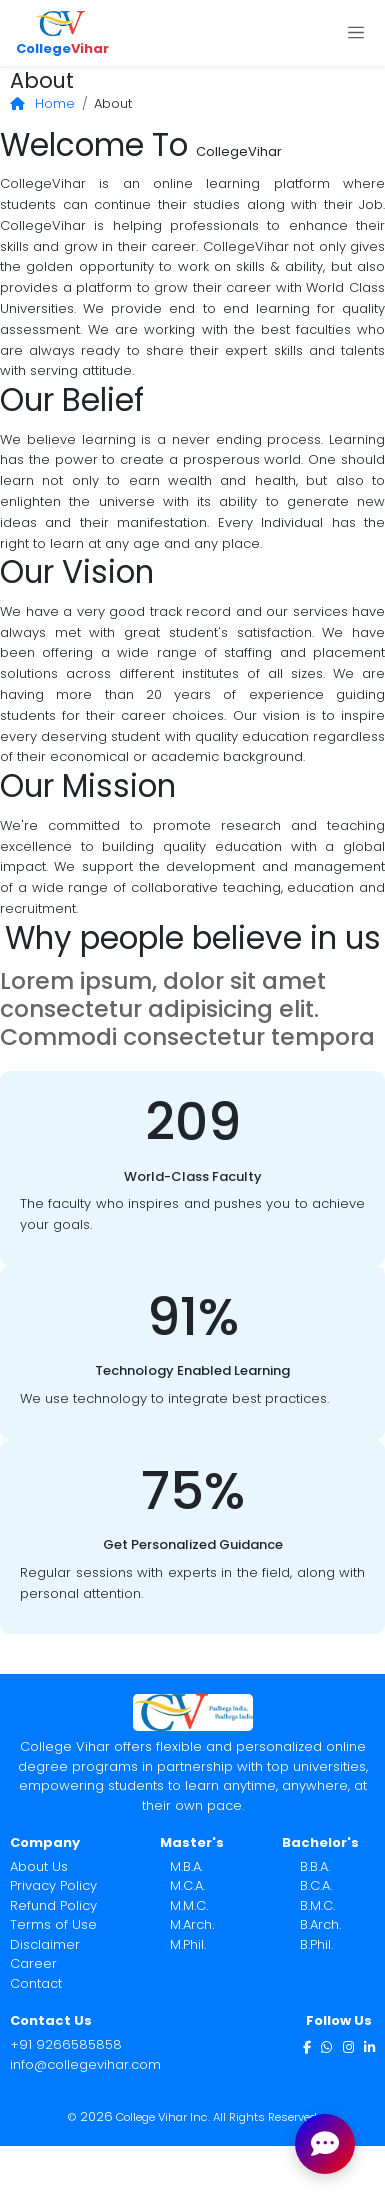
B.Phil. (316, 1944)
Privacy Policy (53, 1885)
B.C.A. (316, 1885)
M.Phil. (188, 1944)
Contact (36, 1983)
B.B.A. (315, 1866)
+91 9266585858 (66, 2044)
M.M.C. (189, 1905)
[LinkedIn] (369, 2046)
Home (43, 103)
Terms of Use (53, 1924)
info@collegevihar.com (85, 2064)
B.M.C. (317, 1905)
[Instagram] (348, 2046)
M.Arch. (192, 1924)
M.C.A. (187, 1885)
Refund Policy (53, 1905)
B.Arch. (320, 1924)
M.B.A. (186, 1866)
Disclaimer (45, 1944)
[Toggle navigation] (355, 33)
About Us (39, 1866)
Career (33, 1963)
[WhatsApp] (326, 2046)
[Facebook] (307, 2046)
